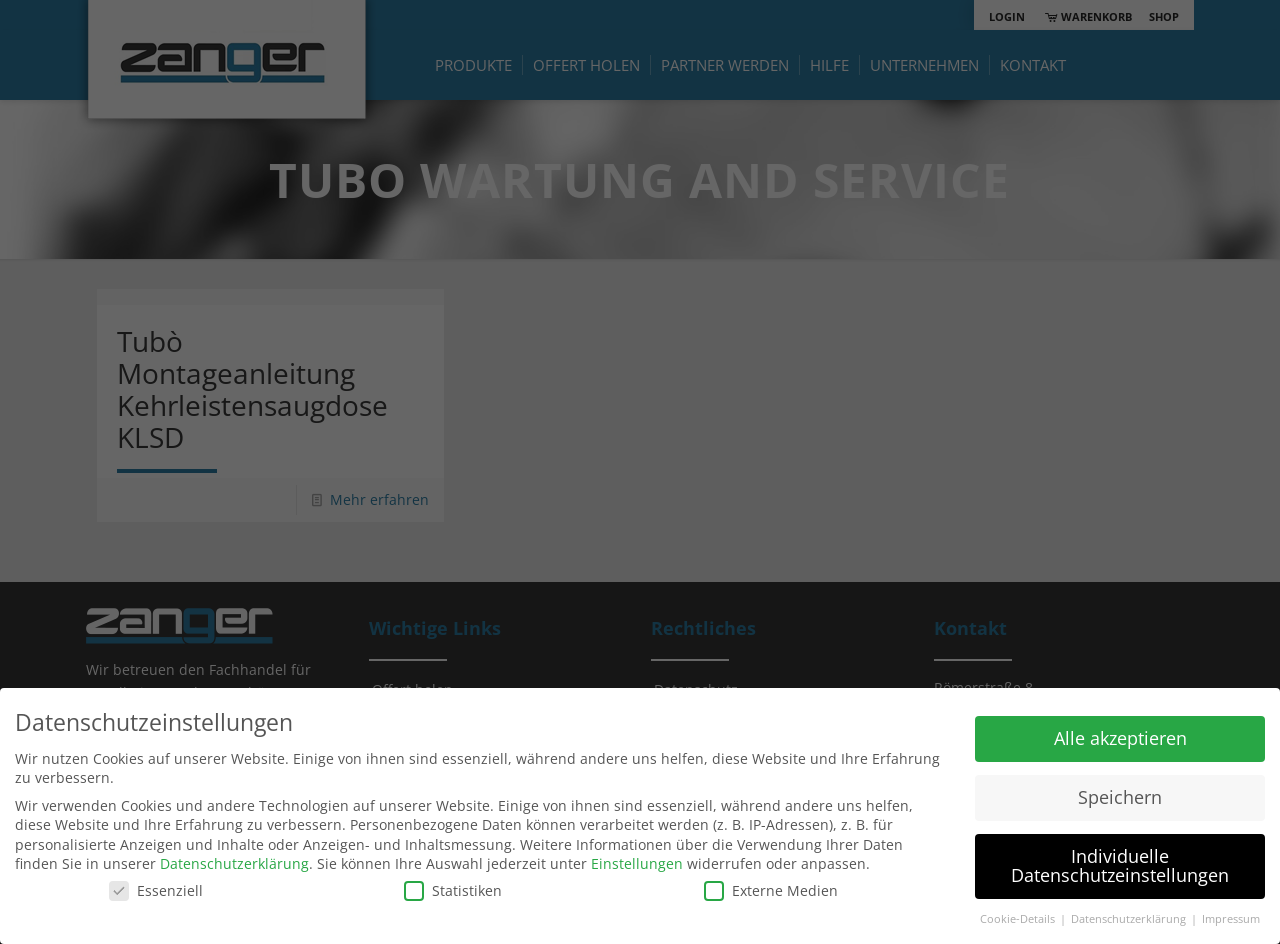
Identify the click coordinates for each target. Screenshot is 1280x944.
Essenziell (156, 890)
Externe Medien (771, 890)
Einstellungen (637, 863)
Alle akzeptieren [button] (1120, 738)
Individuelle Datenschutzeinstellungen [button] (1120, 866)
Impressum (1231, 919)
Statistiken (453, 890)
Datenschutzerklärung (234, 863)
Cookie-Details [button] (1019, 919)
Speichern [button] (1120, 797)
